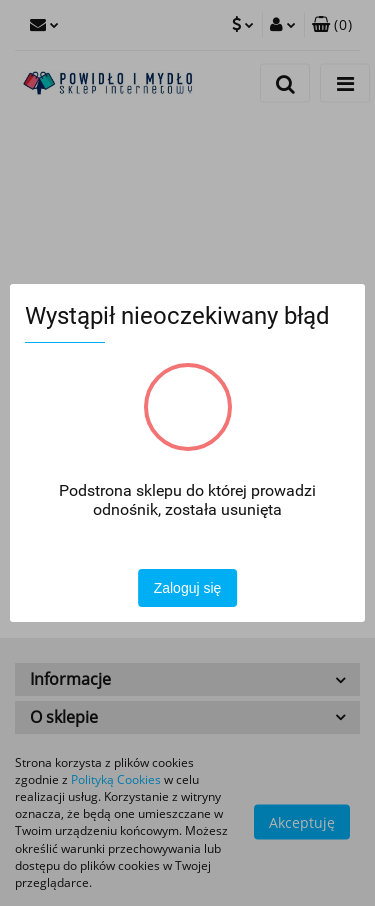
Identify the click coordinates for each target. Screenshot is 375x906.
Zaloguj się (188, 588)
